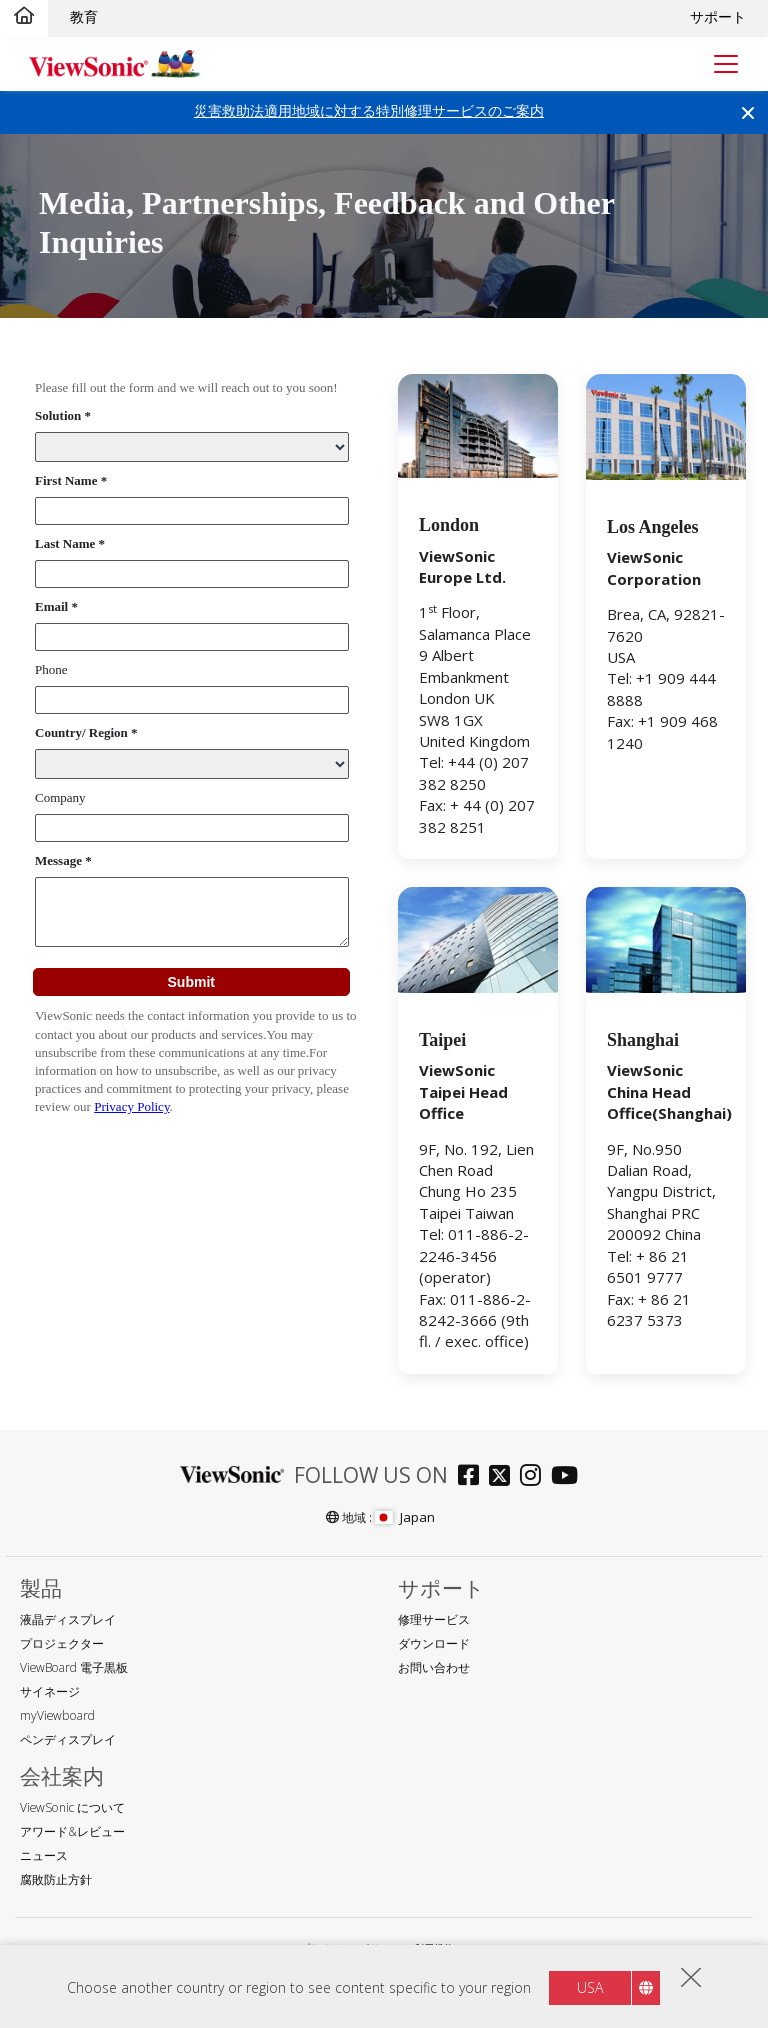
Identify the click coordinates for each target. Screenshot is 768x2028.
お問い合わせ (434, 1667)
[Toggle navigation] (720, 64)
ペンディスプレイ (68, 1739)
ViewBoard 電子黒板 (74, 1667)
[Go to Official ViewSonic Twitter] (504, 1477)
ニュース (44, 1855)
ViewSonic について (72, 1807)
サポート (718, 16)
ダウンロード (434, 1643)
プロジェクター (62, 1643)
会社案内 (62, 1776)
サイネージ (50, 1691)
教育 (84, 16)
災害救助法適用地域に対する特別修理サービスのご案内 (369, 110)
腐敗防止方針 (56, 1879)
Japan (404, 1517)
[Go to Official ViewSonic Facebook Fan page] (473, 1477)
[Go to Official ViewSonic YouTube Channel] (569, 1477)
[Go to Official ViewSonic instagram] (535, 1477)
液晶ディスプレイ (68, 1619)
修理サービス (434, 1619)
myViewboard (57, 1715)
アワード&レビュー (72, 1831)
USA (590, 1987)
